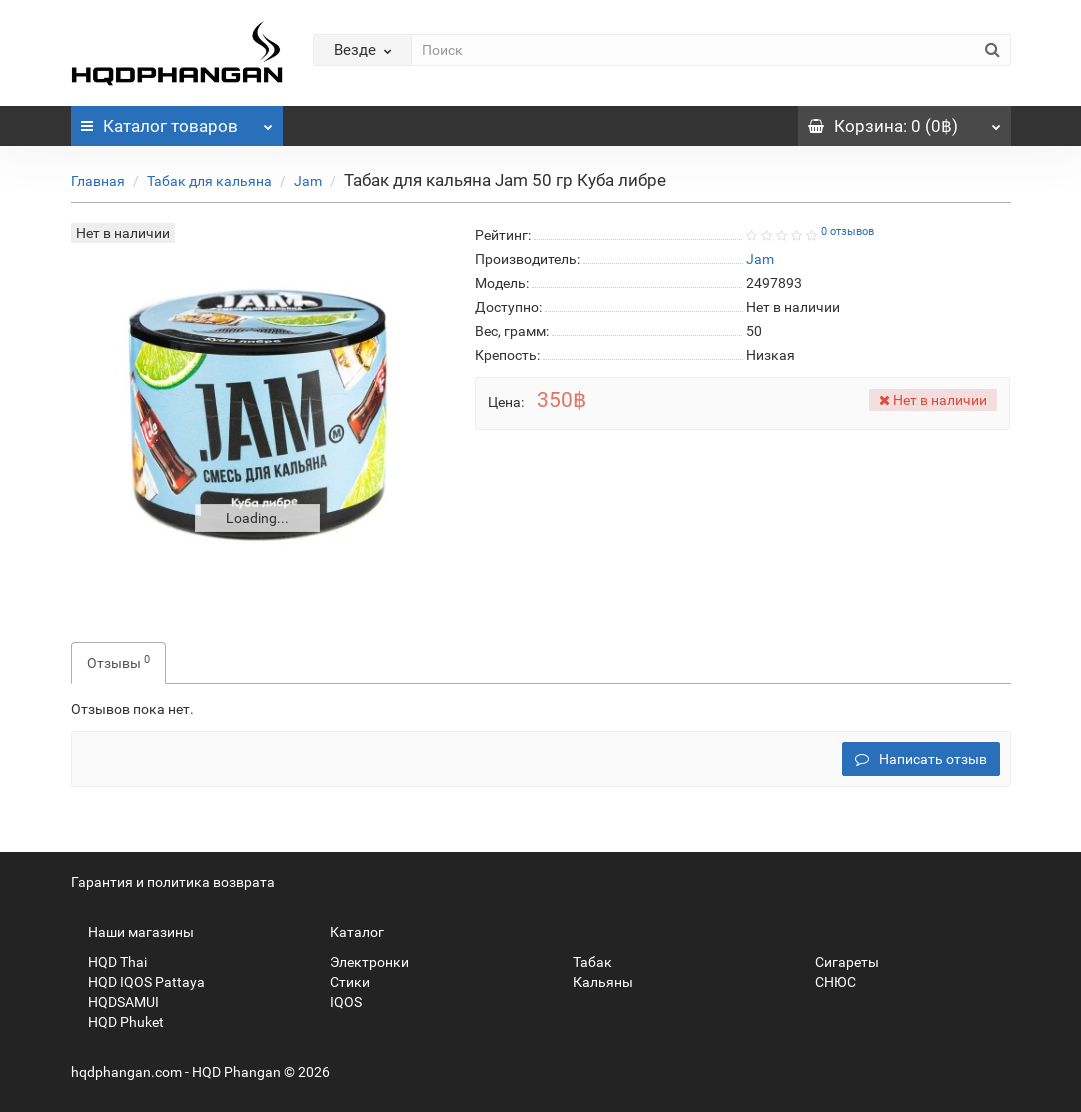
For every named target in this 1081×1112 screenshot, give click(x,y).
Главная (98, 181)
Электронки (361, 962)
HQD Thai (109, 962)
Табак (584, 962)
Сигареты (838, 962)
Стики (341, 982)
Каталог (177, 121)
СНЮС (827, 982)
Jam (308, 181)
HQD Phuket (117, 1022)
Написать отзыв (921, 759)
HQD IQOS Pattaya (138, 982)
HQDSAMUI (115, 1002)
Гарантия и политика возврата (173, 882)
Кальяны (594, 982)
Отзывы (118, 662)
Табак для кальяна (209, 181)
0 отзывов (847, 231)
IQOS (337, 1002)
